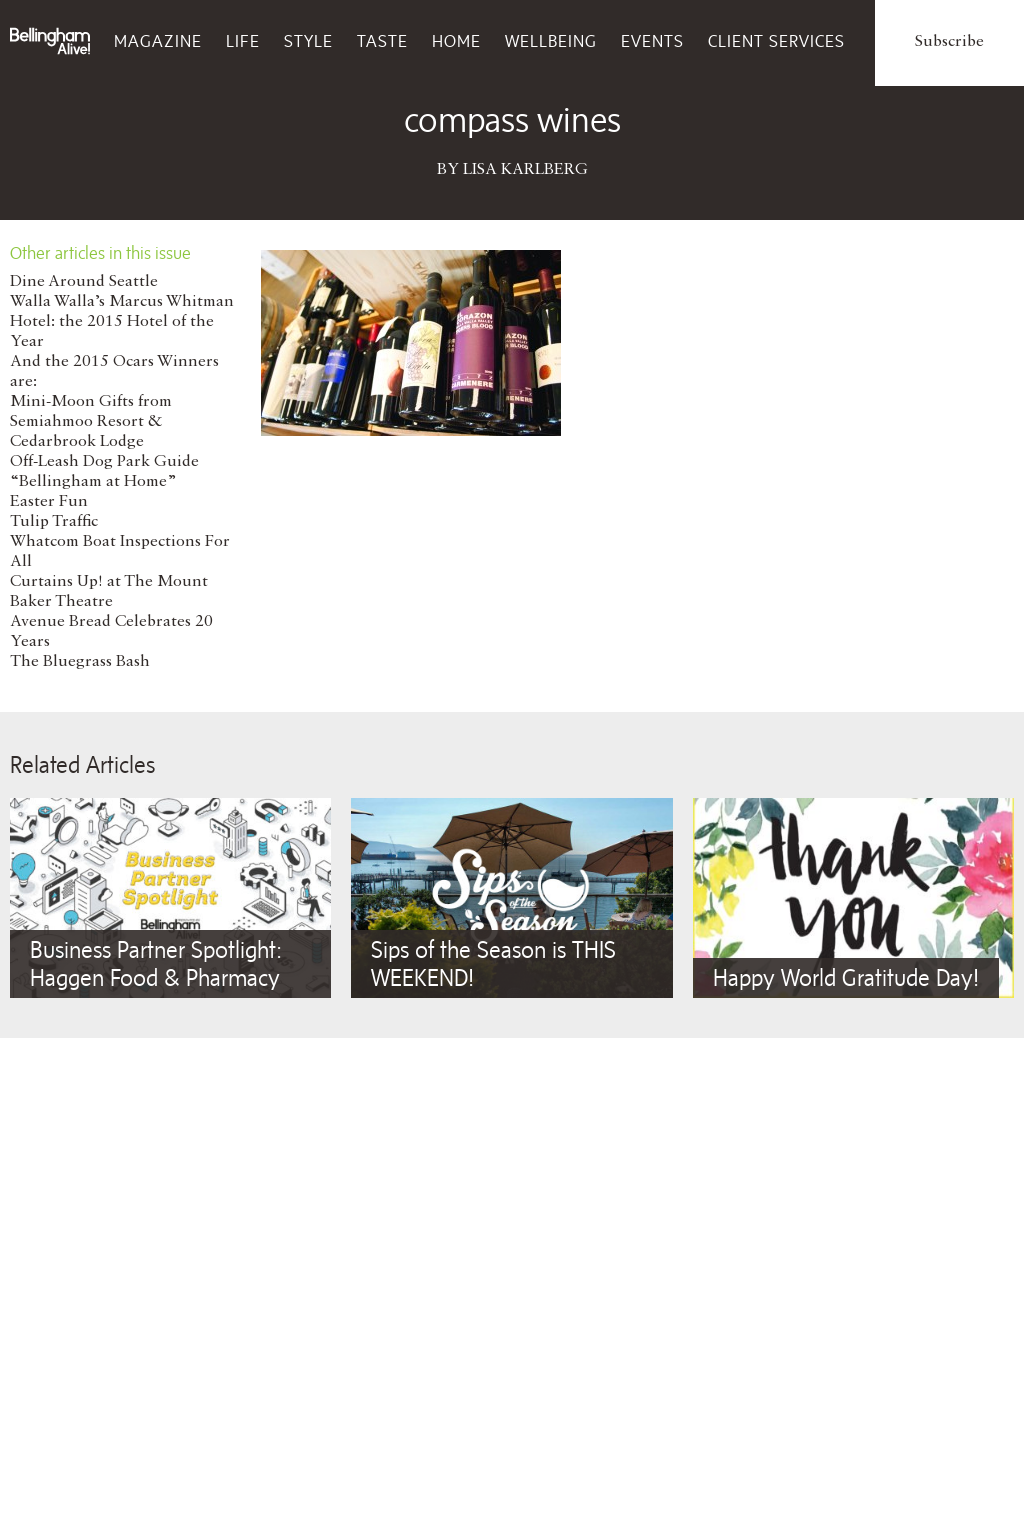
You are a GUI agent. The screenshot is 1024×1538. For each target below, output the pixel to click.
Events (652, 41)
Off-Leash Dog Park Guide (104, 462)
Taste (382, 41)
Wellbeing (551, 41)
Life (243, 41)
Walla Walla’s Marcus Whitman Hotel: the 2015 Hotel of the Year (122, 322)
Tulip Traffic (54, 522)
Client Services (776, 41)
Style (308, 41)
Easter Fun (49, 502)
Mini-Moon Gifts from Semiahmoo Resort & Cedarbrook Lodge (91, 422)
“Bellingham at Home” (93, 482)
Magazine (158, 41)
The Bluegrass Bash (80, 662)
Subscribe (949, 42)
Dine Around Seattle (84, 282)
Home (456, 41)
